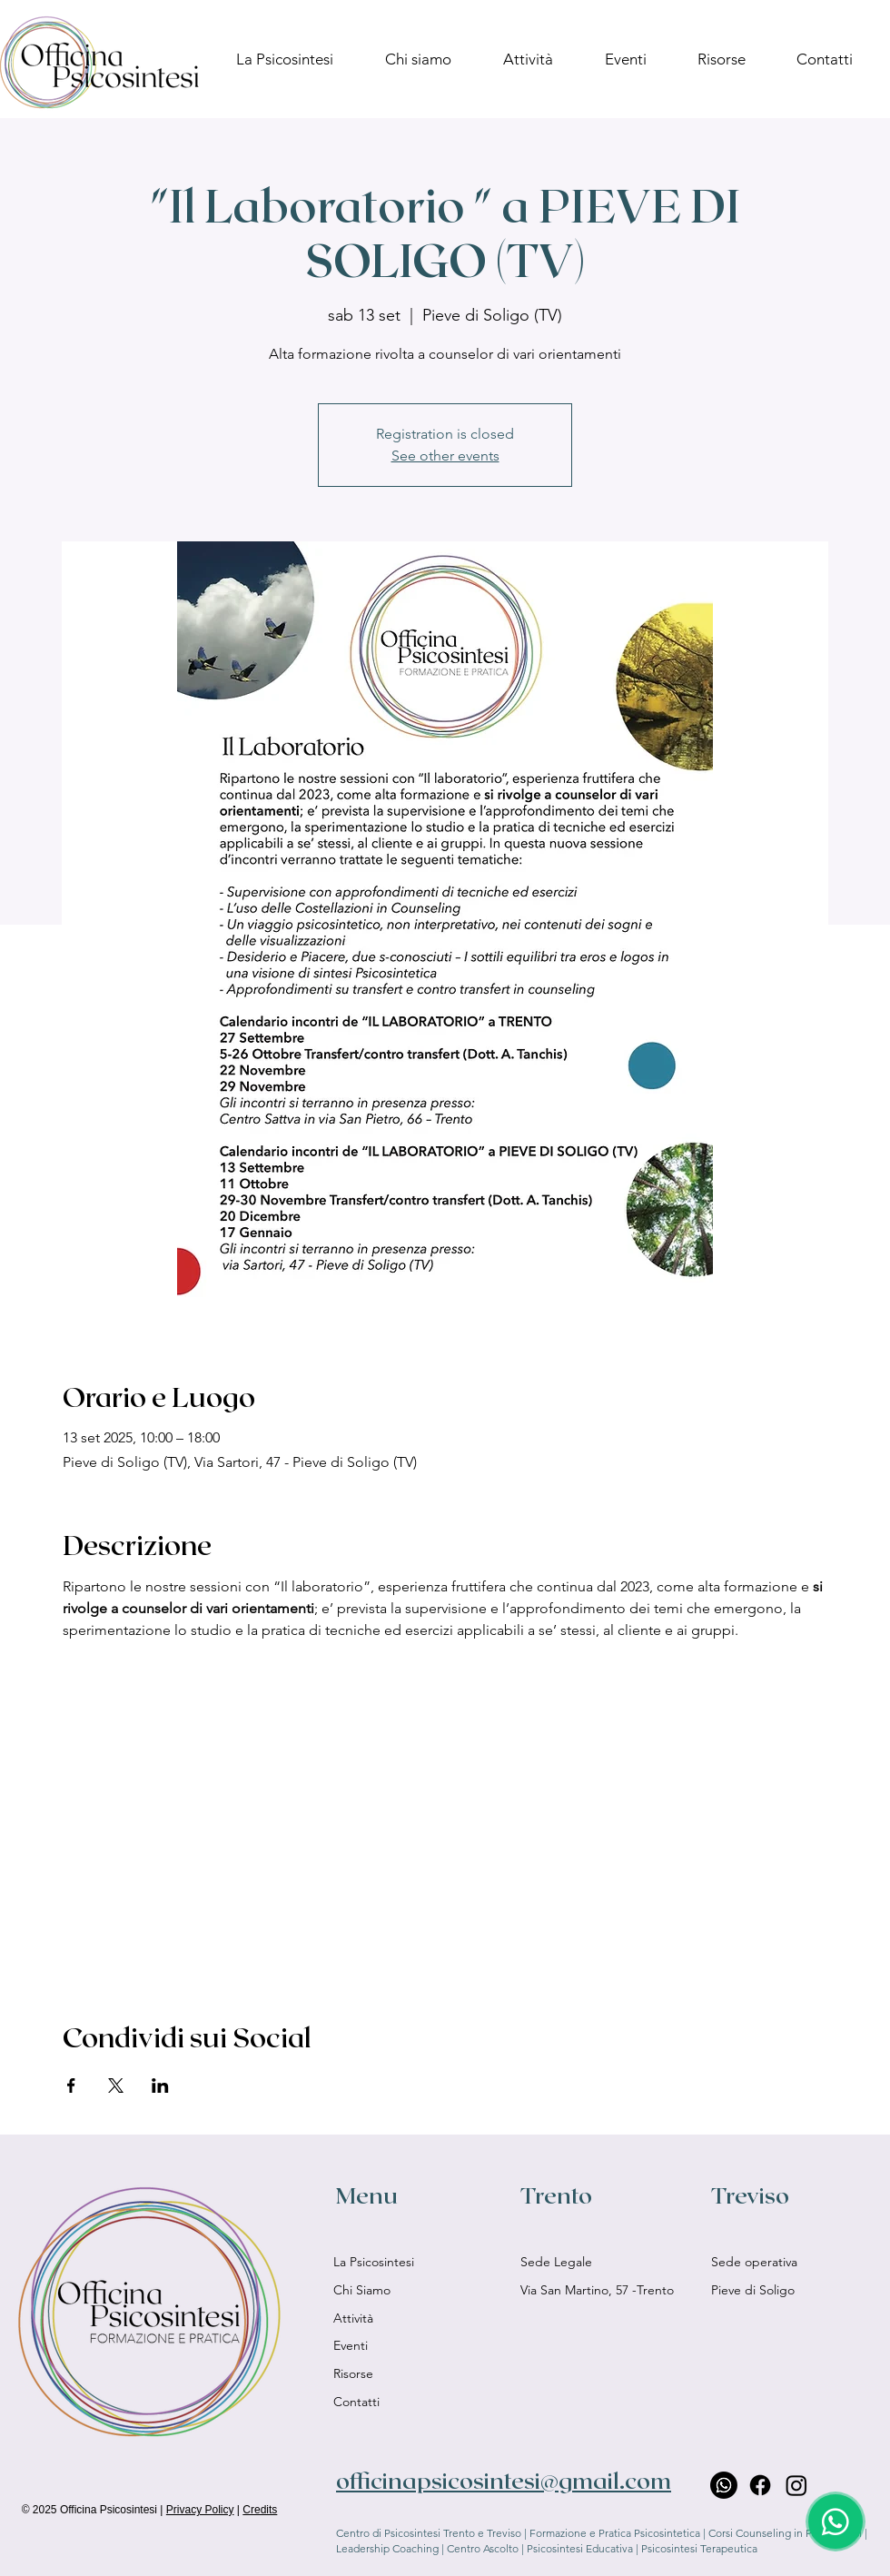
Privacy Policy (200, 2509)
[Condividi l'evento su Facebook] (71, 2085)
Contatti (356, 2401)
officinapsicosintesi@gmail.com (503, 2479)
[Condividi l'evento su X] (115, 2085)
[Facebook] (760, 2485)
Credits (259, 2509)
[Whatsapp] (723, 2485)
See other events (445, 455)
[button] (637, 59)
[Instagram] (796, 2485)
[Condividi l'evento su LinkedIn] (160, 2085)
